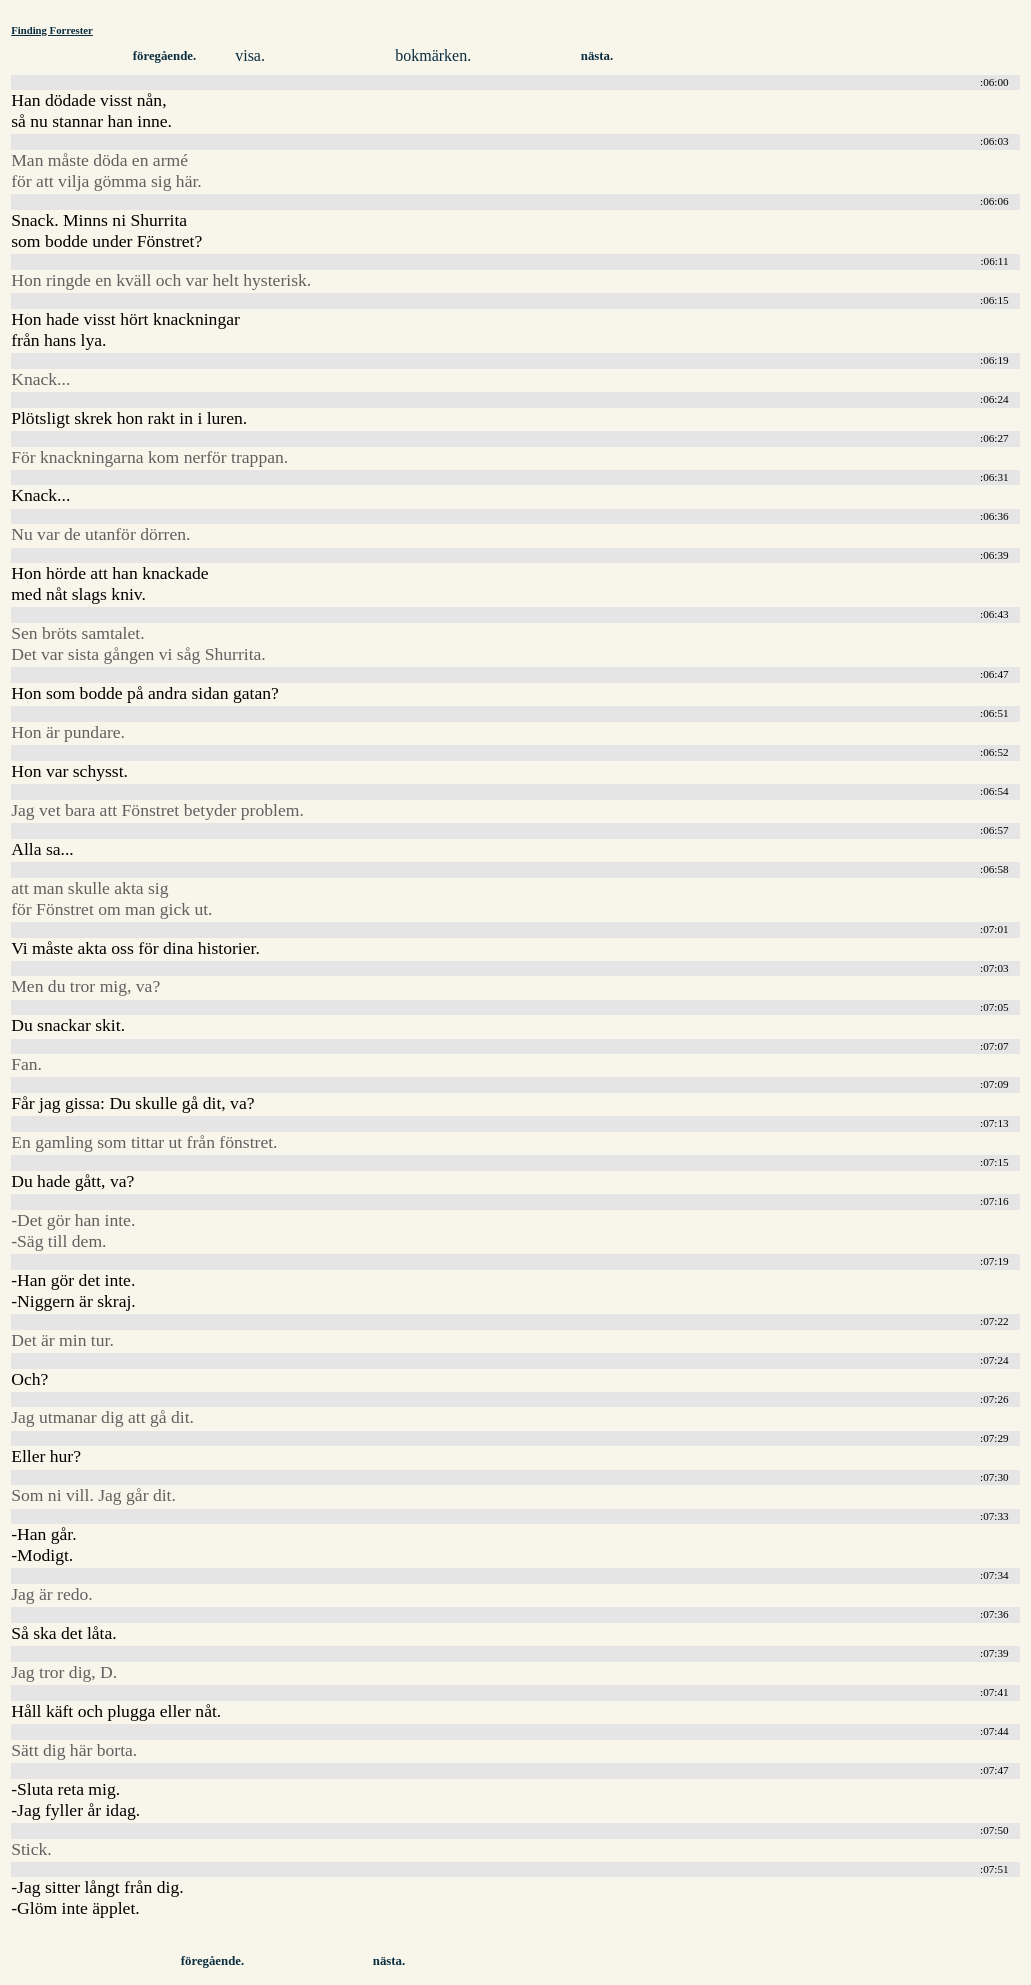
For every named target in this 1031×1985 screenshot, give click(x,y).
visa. (250, 55)
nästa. (597, 56)
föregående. (164, 56)
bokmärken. (433, 55)
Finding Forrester (52, 30)
